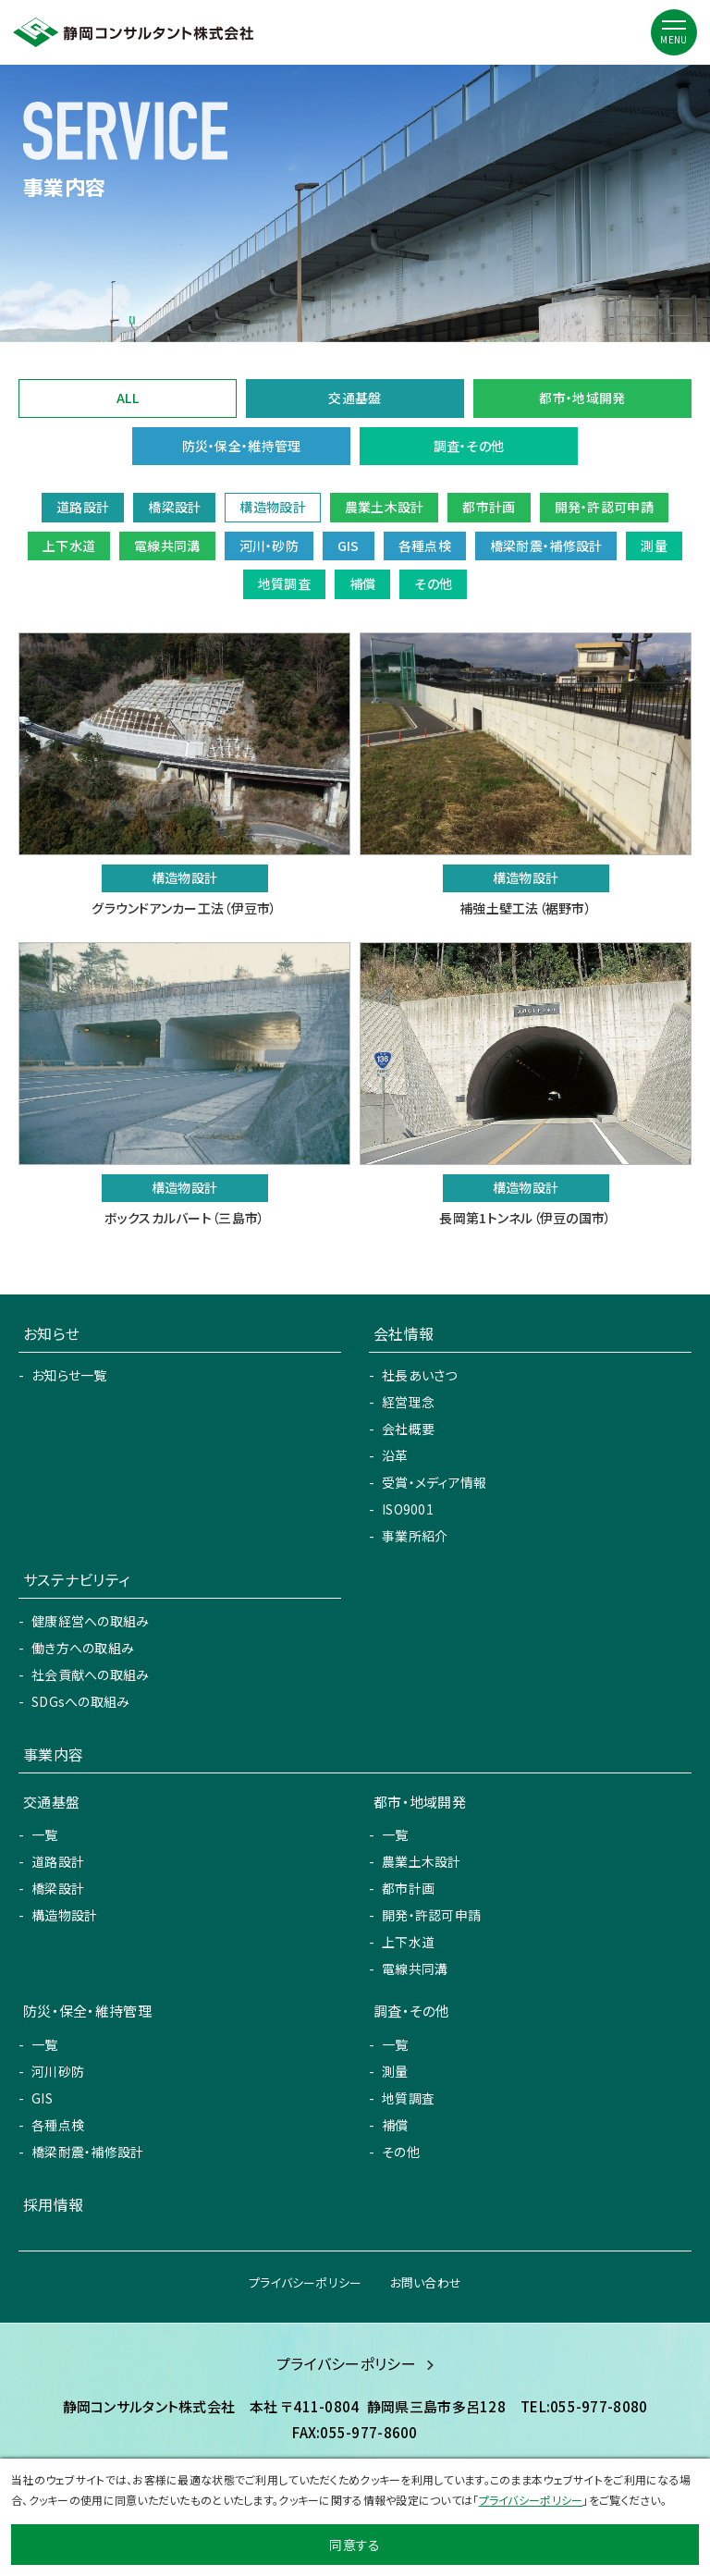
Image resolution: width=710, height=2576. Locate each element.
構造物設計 (64, 1915)
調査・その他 (469, 445)
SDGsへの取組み (80, 1701)
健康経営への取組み (90, 1621)
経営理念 (408, 1401)
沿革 (395, 1455)
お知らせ (51, 1333)
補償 (395, 2125)
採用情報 (53, 2204)
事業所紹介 (414, 1536)
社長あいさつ (420, 1375)
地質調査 (408, 2098)
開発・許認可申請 (431, 1915)
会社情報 (403, 1333)
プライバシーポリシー (305, 2282)
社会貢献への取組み (90, 1674)
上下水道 (408, 1941)
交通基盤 (354, 397)
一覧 (44, 1834)
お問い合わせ (426, 2282)
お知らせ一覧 (69, 1375)
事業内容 (53, 1754)
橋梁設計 (57, 1888)
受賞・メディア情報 (434, 1482)
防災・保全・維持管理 (241, 445)
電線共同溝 (414, 1968)
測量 (395, 2071)
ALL (127, 397)
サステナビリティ (76, 1579)
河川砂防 (57, 2071)
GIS (42, 2098)
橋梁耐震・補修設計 (87, 2151)
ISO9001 (408, 1509)
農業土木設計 (421, 1861)
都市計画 (408, 1888)
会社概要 (408, 1428)
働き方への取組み (82, 1647)
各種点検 (57, 2125)
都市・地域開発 (582, 397)
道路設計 (57, 1861)
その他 (401, 2151)
